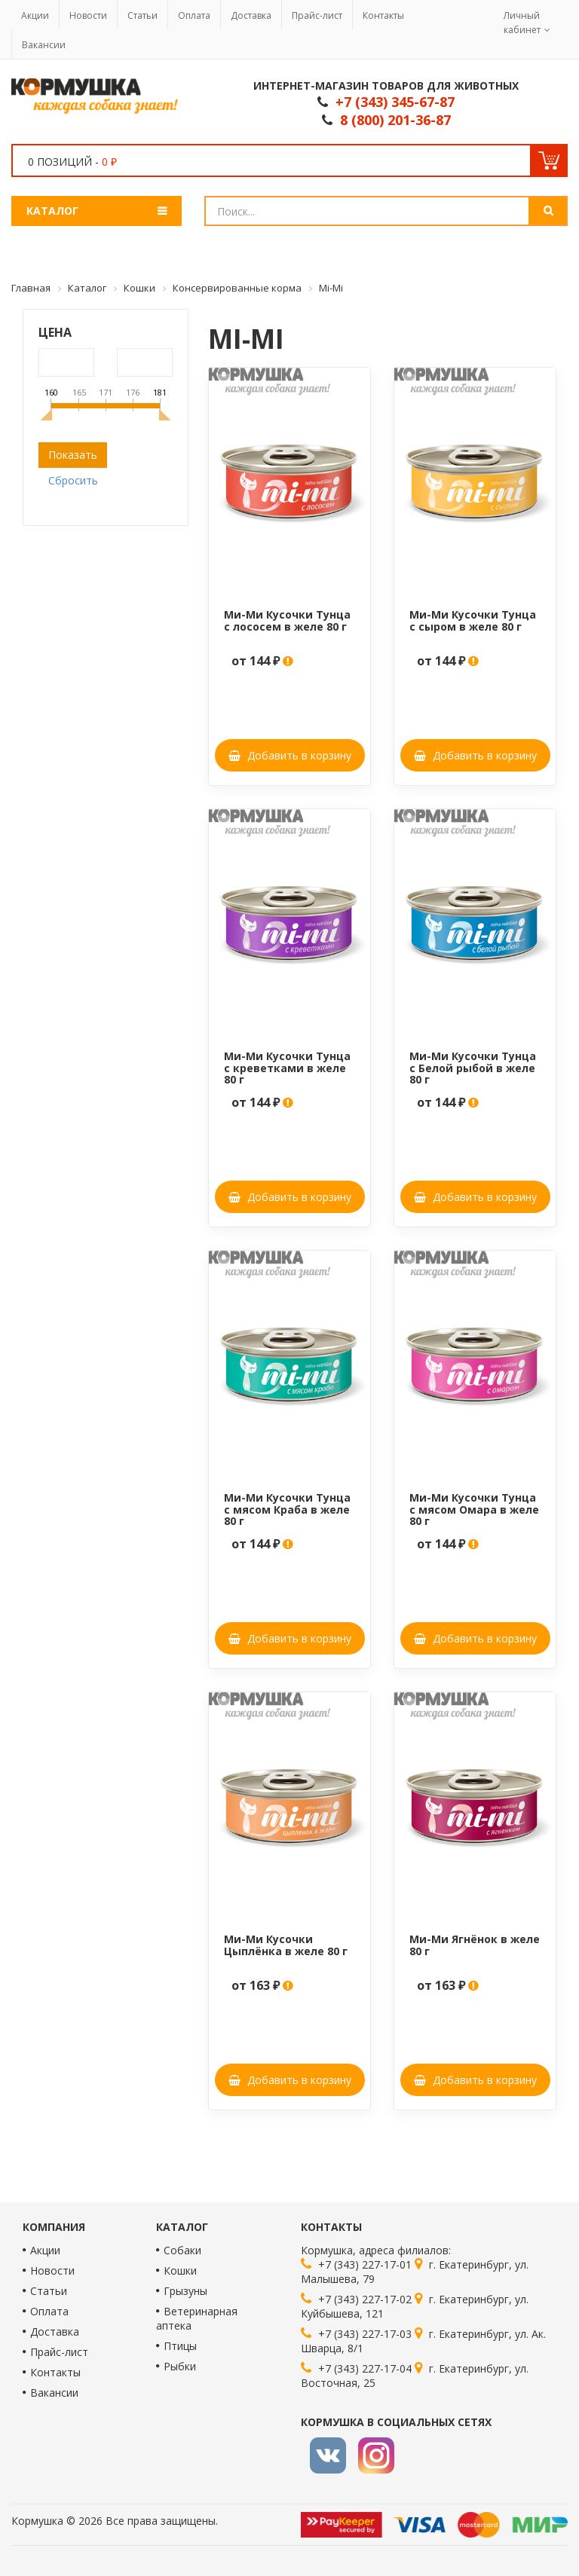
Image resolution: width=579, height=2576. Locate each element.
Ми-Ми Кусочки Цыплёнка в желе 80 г (286, 1944)
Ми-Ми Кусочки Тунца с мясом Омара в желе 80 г (474, 1509)
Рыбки (180, 2366)
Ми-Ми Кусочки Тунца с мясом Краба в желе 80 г (287, 1509)
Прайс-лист (317, 15)
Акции (35, 15)
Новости (88, 15)
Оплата (194, 15)
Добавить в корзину (289, 755)
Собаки (182, 2250)
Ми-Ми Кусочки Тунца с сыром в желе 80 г (472, 620)
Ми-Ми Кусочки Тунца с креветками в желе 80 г (287, 1067)
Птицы (180, 2346)
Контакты (383, 15)
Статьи (142, 15)
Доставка (251, 15)
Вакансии (44, 44)
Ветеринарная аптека (196, 2318)
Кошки (180, 2270)
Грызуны (185, 2291)
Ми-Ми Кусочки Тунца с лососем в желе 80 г (287, 620)
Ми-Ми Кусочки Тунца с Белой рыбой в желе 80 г (472, 1067)
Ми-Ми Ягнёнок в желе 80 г (474, 1944)
